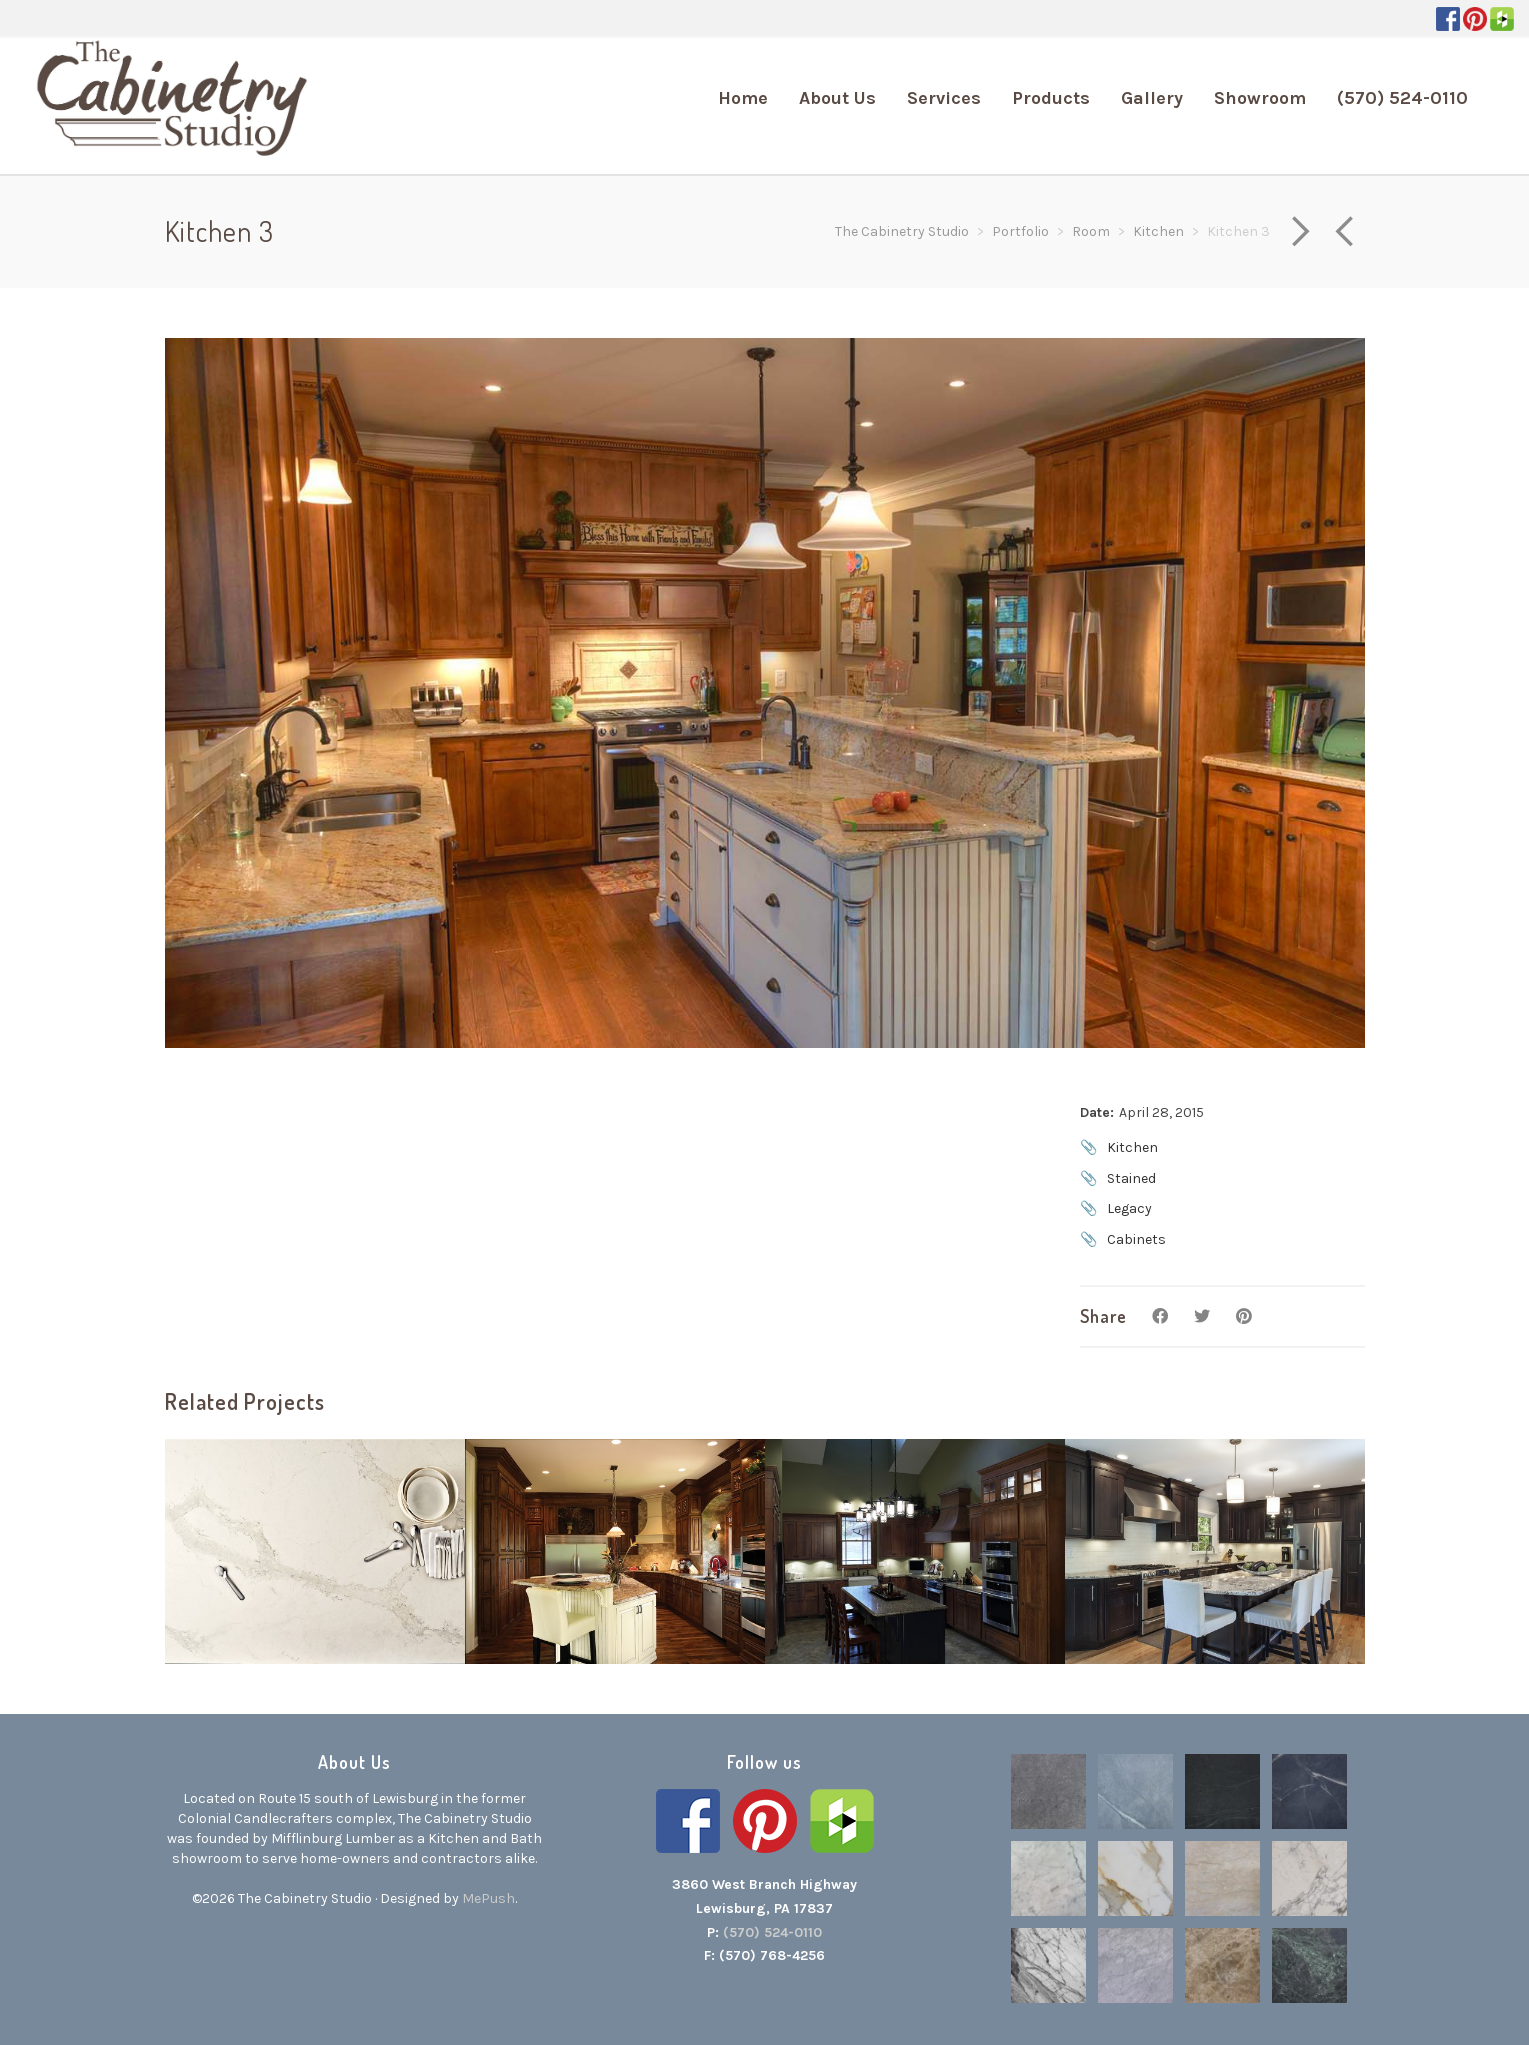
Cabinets (1136, 1239)
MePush (488, 1898)
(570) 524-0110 (772, 1932)
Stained (1131, 1178)
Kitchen (1132, 1147)
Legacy (1129, 1208)
